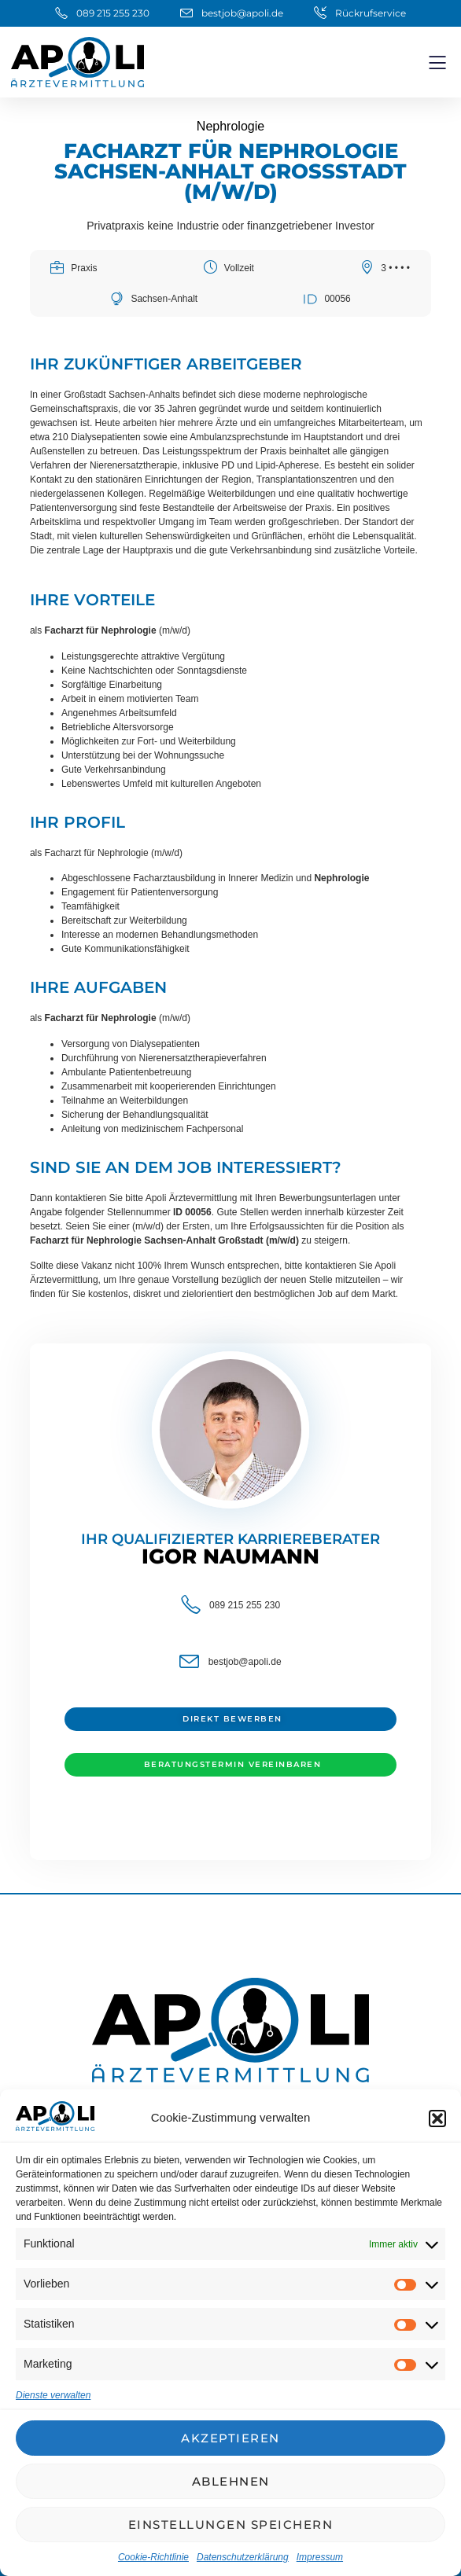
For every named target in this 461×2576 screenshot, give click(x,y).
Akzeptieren (230, 2438)
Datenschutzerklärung (243, 2557)
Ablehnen (231, 2481)
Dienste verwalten (53, 2395)
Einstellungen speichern (231, 2524)
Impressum (320, 2557)
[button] (437, 2118)
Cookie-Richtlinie (153, 2557)
